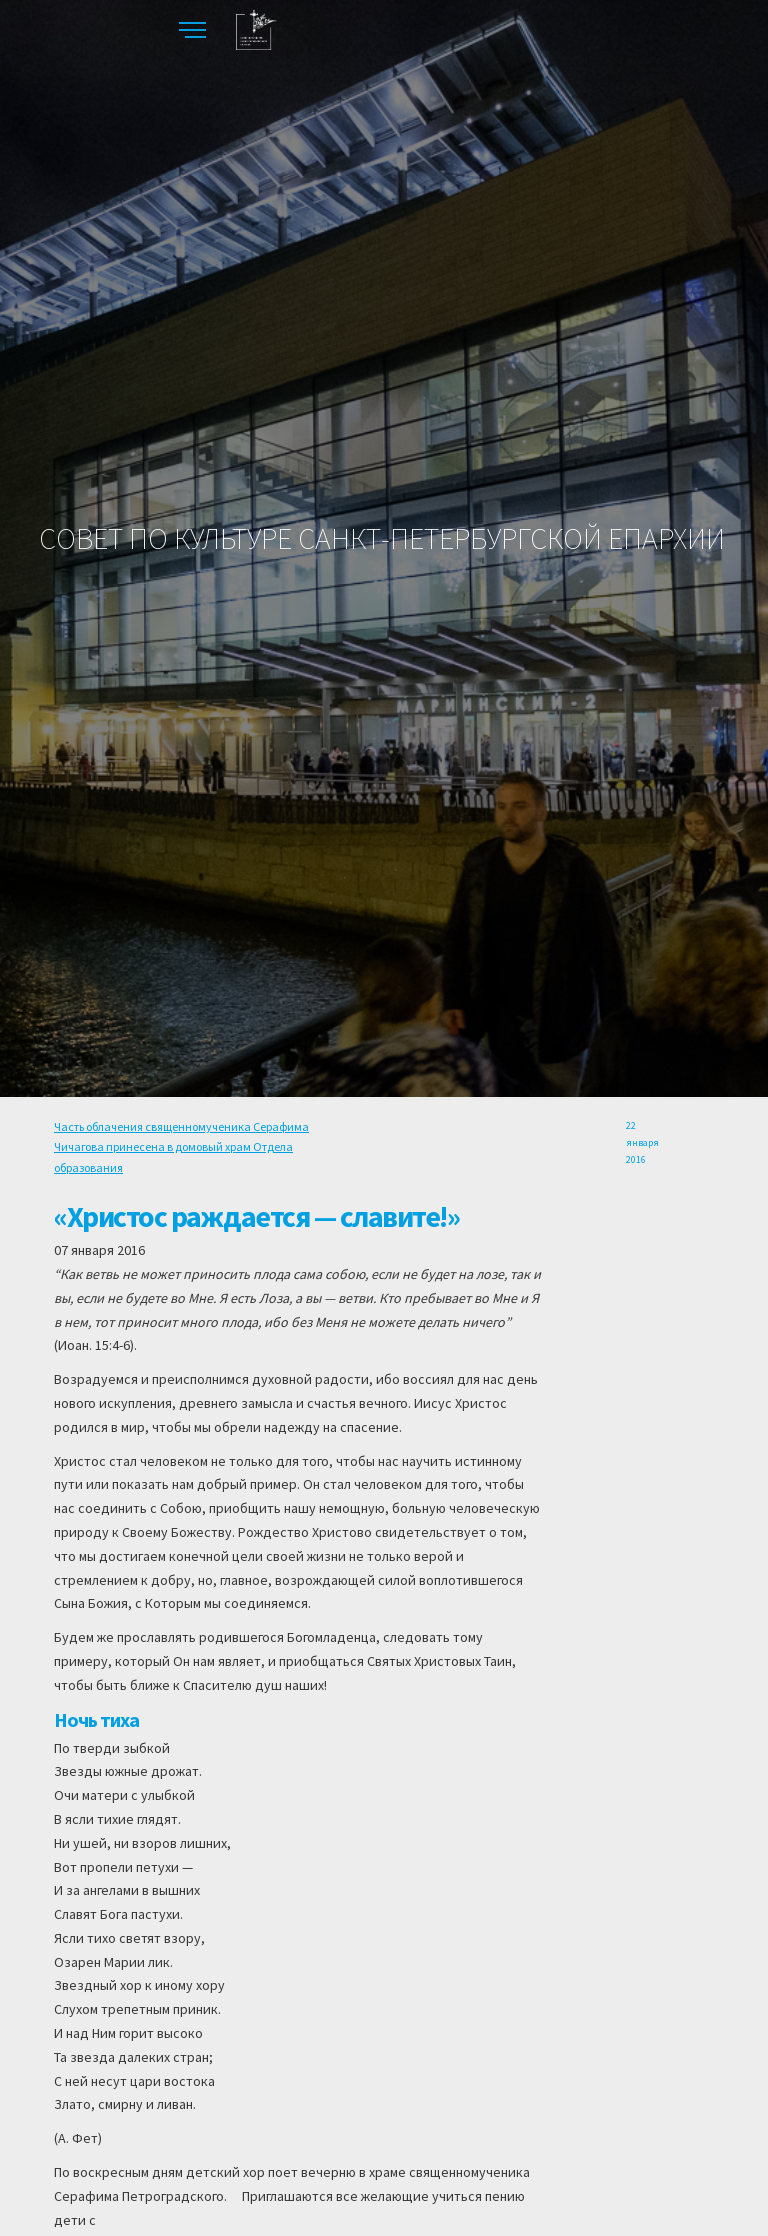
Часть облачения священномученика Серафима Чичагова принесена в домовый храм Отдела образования (181, 1147)
